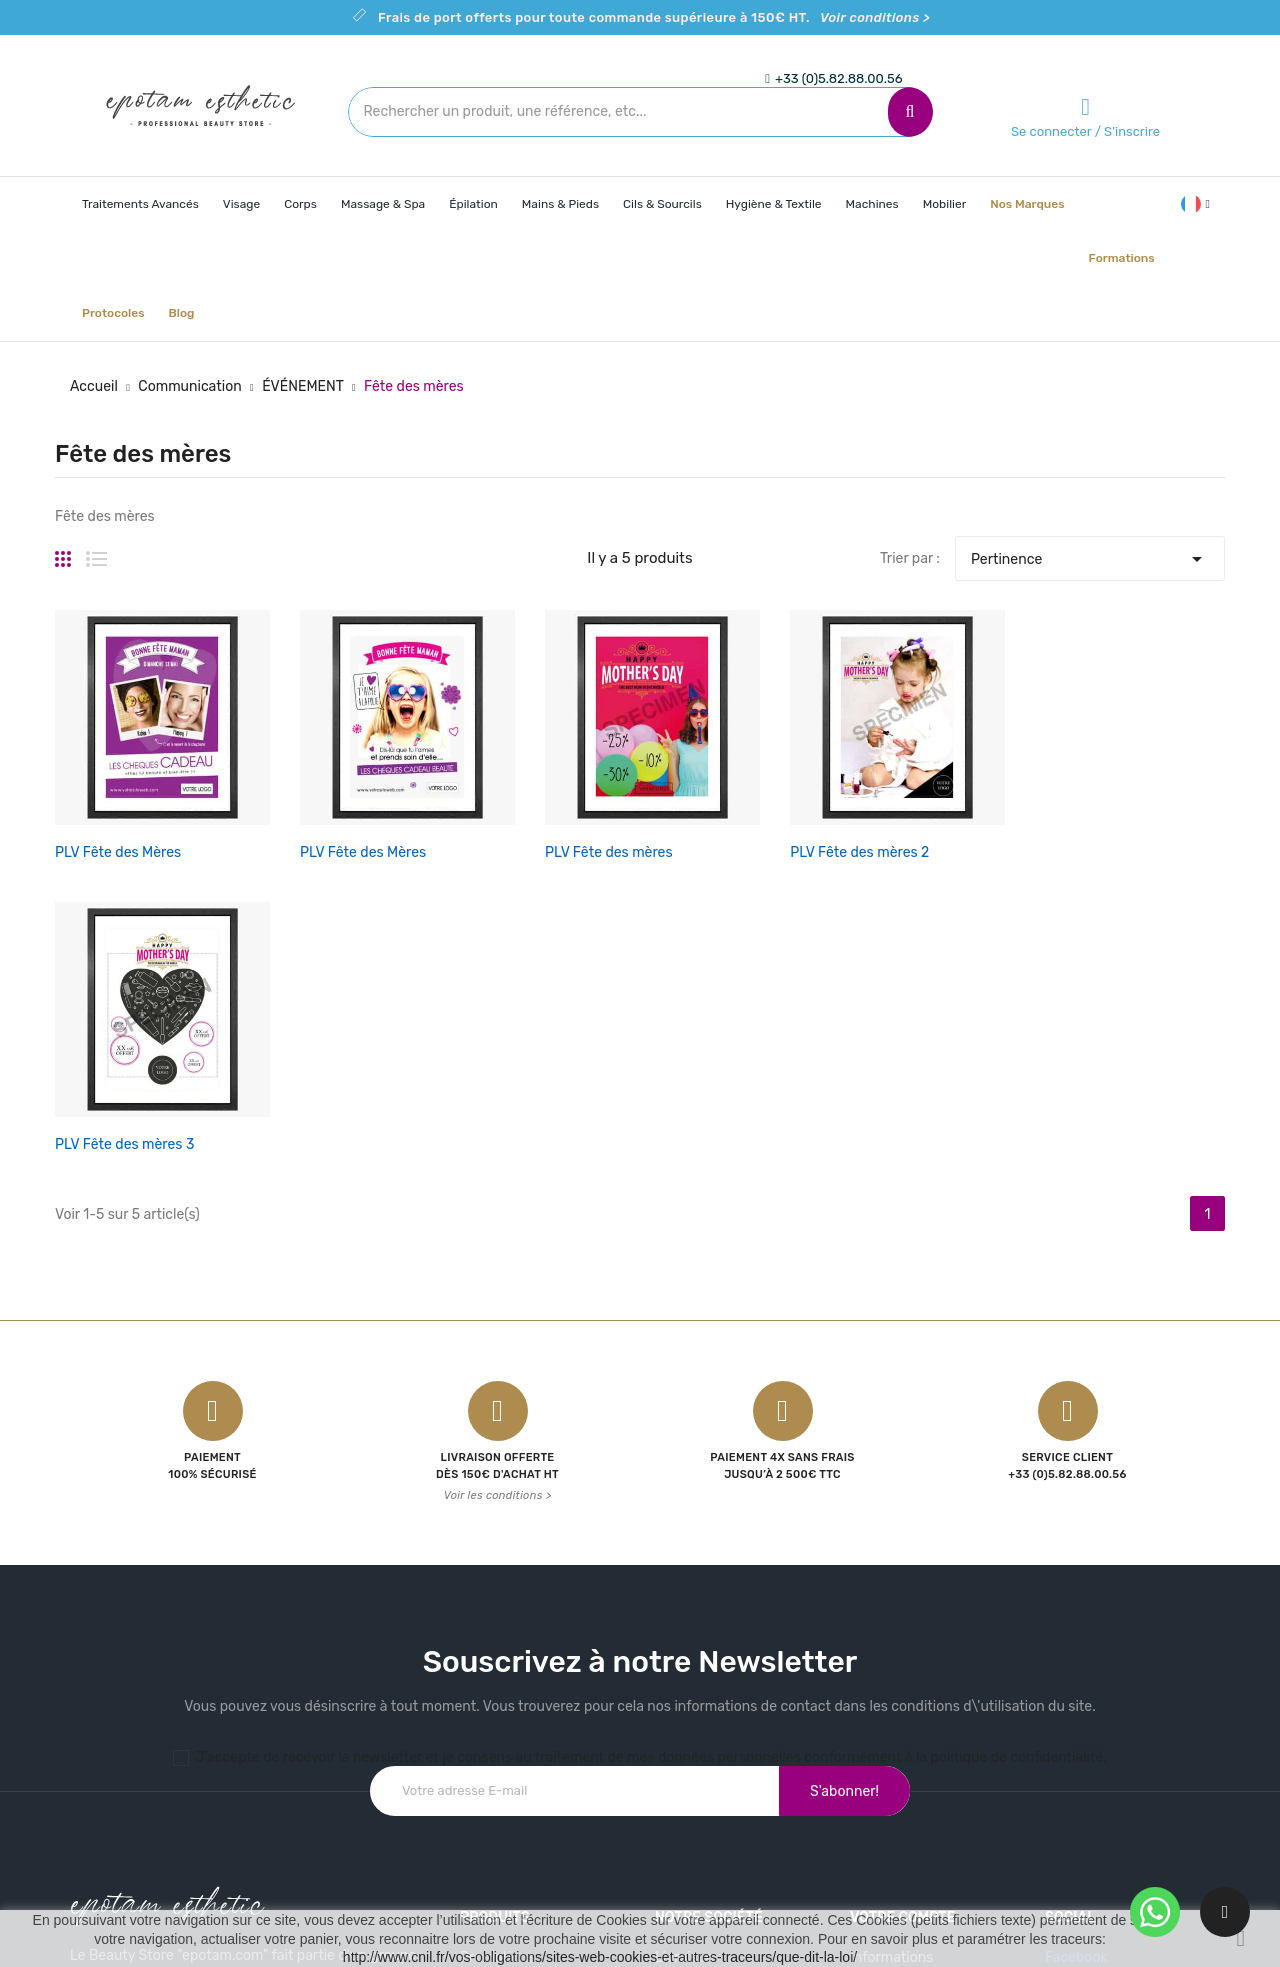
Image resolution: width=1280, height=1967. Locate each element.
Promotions (497, 1622)
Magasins (685, 1797)
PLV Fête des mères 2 (724, 807)
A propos (684, 1692)
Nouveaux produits (521, 1657)
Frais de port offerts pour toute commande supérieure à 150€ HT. (654, 17)
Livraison (684, 1622)
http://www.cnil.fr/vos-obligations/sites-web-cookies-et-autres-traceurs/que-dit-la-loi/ (600, 1957)
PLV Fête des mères (519, 807)
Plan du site (693, 1762)
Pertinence (1090, 554)
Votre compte (903, 1582)
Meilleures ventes (516, 1692)
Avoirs (870, 1727)
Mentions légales (709, 1657)
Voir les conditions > (498, 1160)
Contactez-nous (708, 1727)
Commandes (891, 1692)
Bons (866, 1797)
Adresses (880, 1762)
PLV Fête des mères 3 (924, 807)
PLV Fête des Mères (118, 807)
